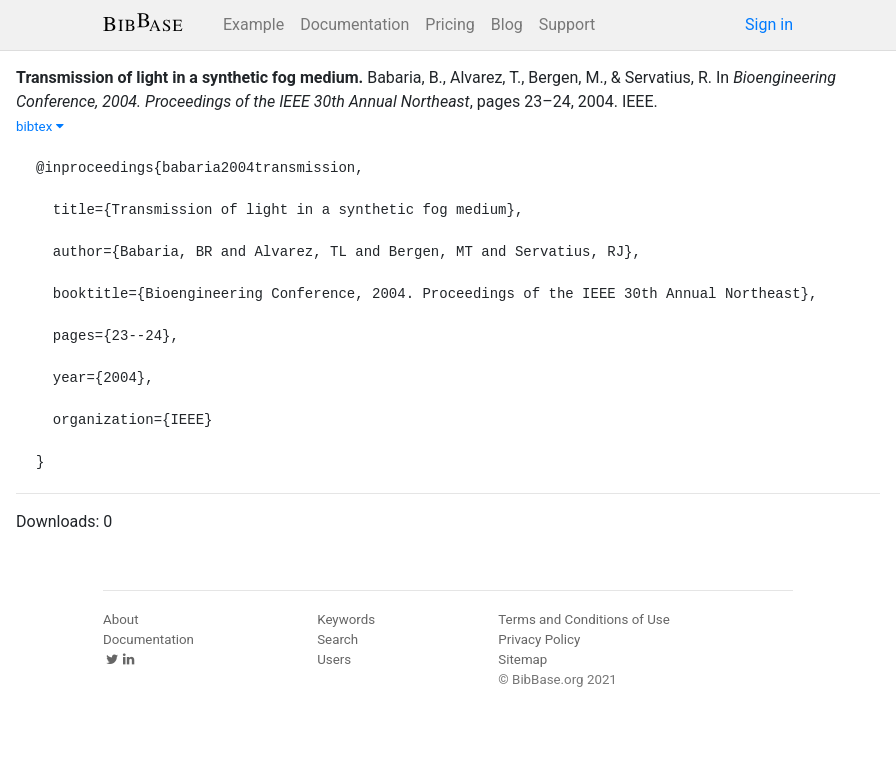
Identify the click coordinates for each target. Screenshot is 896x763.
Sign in (769, 24)
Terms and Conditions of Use (583, 619)
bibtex (40, 126)
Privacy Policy (539, 639)
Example (253, 24)
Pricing (450, 24)
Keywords (346, 619)
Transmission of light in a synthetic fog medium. (189, 77)
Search (337, 639)
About (121, 619)
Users (334, 659)
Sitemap (522, 659)
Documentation (354, 24)
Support (567, 24)
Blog (507, 24)
